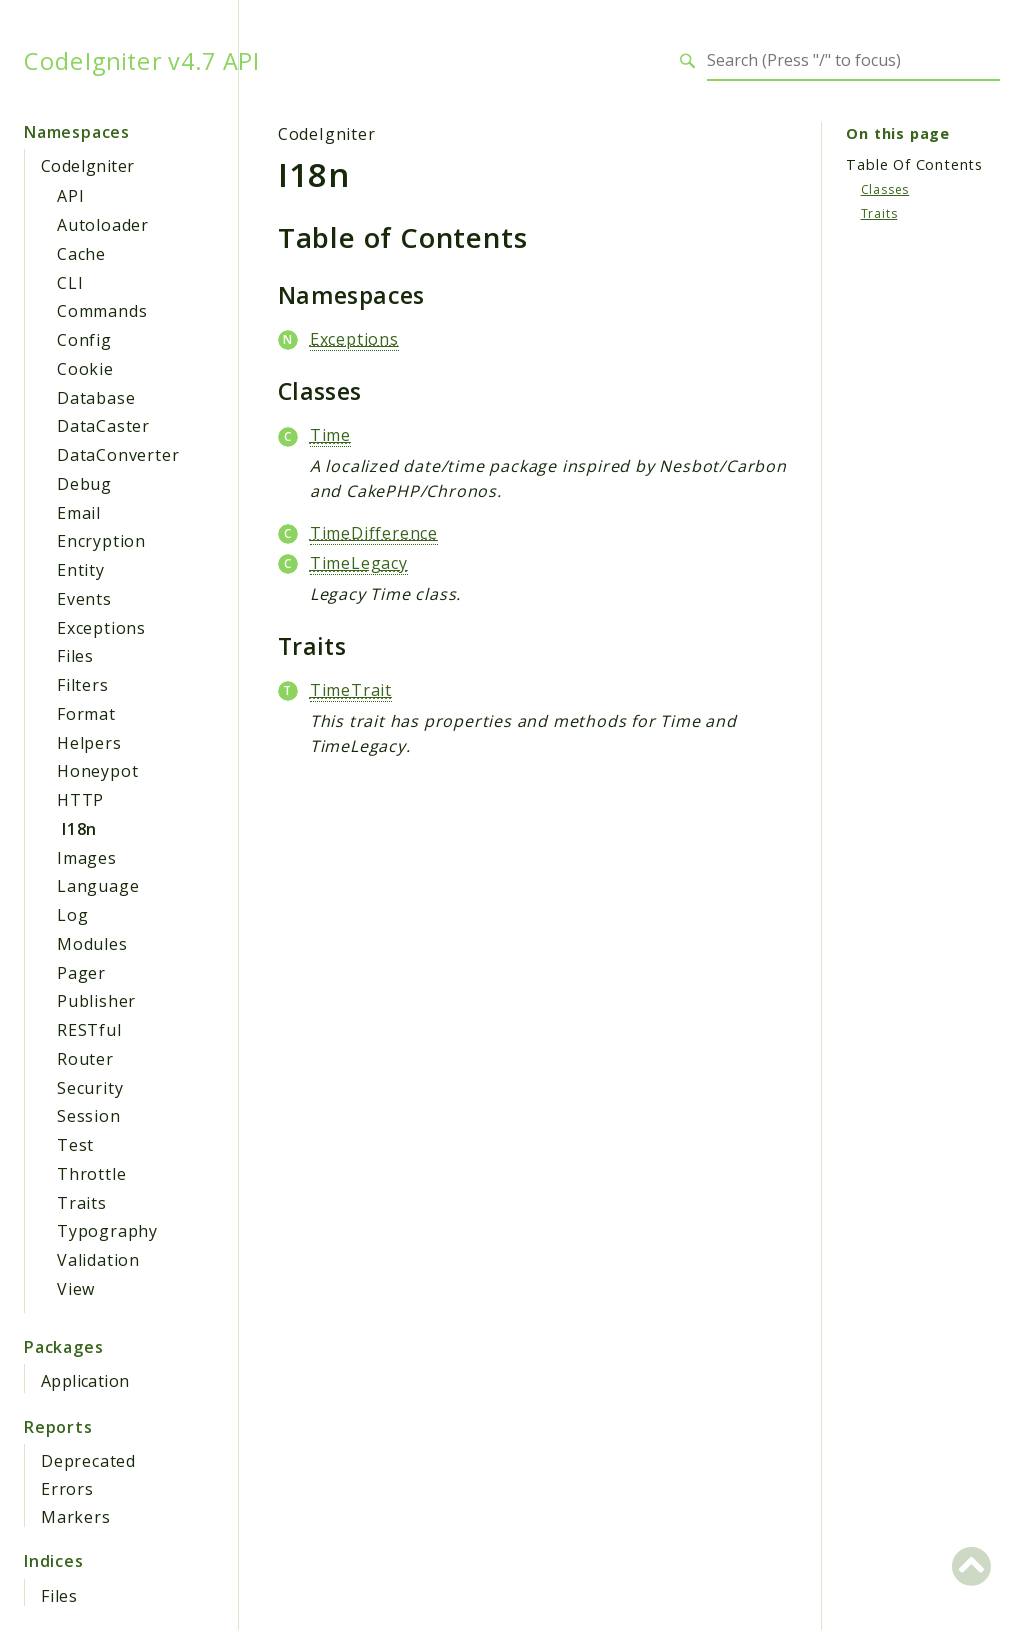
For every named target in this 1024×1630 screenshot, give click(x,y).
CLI (70, 283)
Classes (885, 189)
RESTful (89, 1030)
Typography (107, 1231)
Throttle (91, 1174)
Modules (92, 944)
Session (89, 1116)
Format (86, 714)
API (70, 196)
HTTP (80, 800)
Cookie (85, 369)
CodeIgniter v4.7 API (142, 61)
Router (85, 1059)
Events (84, 599)
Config (84, 340)
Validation (98, 1260)
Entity (81, 570)
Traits (82, 1203)
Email (79, 513)
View (76, 1289)
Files (75, 656)
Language (98, 886)
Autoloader (103, 225)
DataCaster (103, 426)
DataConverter (118, 455)
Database (96, 398)
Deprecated (88, 1461)
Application (85, 1381)
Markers (76, 1517)
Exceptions (101, 628)
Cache (81, 254)
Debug (84, 484)
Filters (83, 685)
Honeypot (97, 771)
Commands (102, 311)
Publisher (96, 1001)
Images (87, 858)
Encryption (101, 541)
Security (90, 1088)
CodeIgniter (87, 166)
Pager (81, 973)
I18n (79, 829)
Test (75, 1145)
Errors (67, 1489)
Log (72, 915)
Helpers (89, 743)
